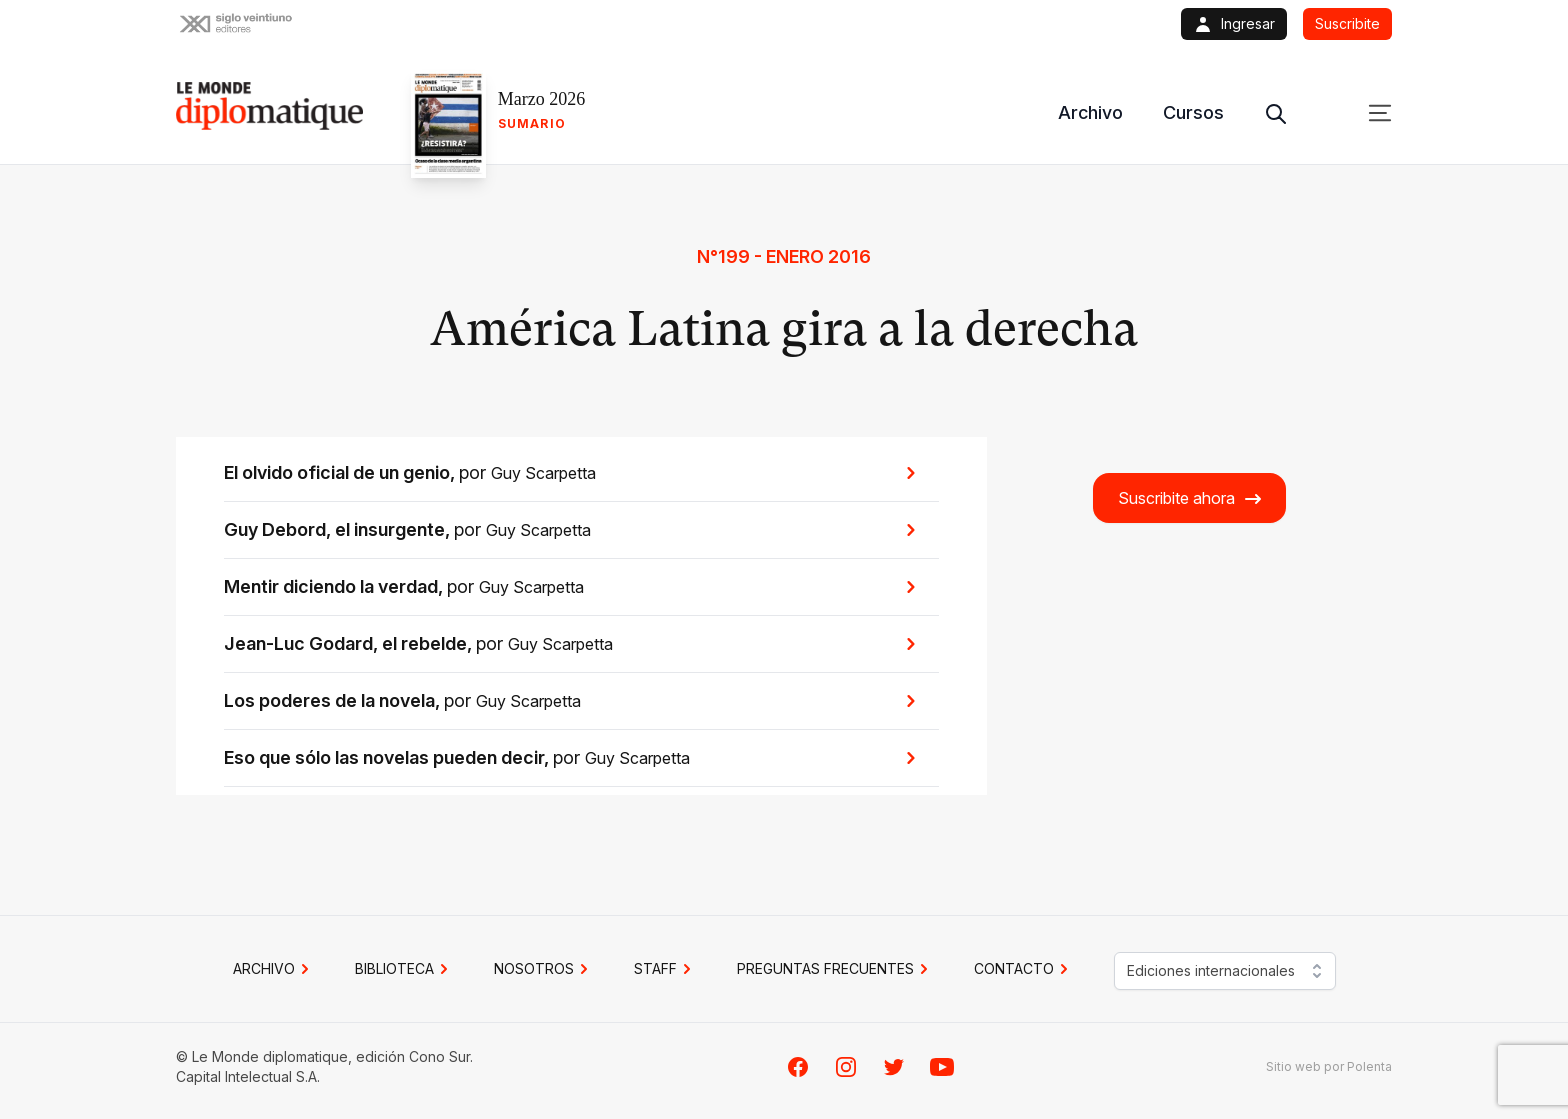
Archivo (1090, 112)
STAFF (665, 969)
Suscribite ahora (1190, 498)
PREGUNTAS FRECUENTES (835, 969)
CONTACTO (1024, 969)
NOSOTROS (544, 969)
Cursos (1193, 112)
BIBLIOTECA (404, 969)
